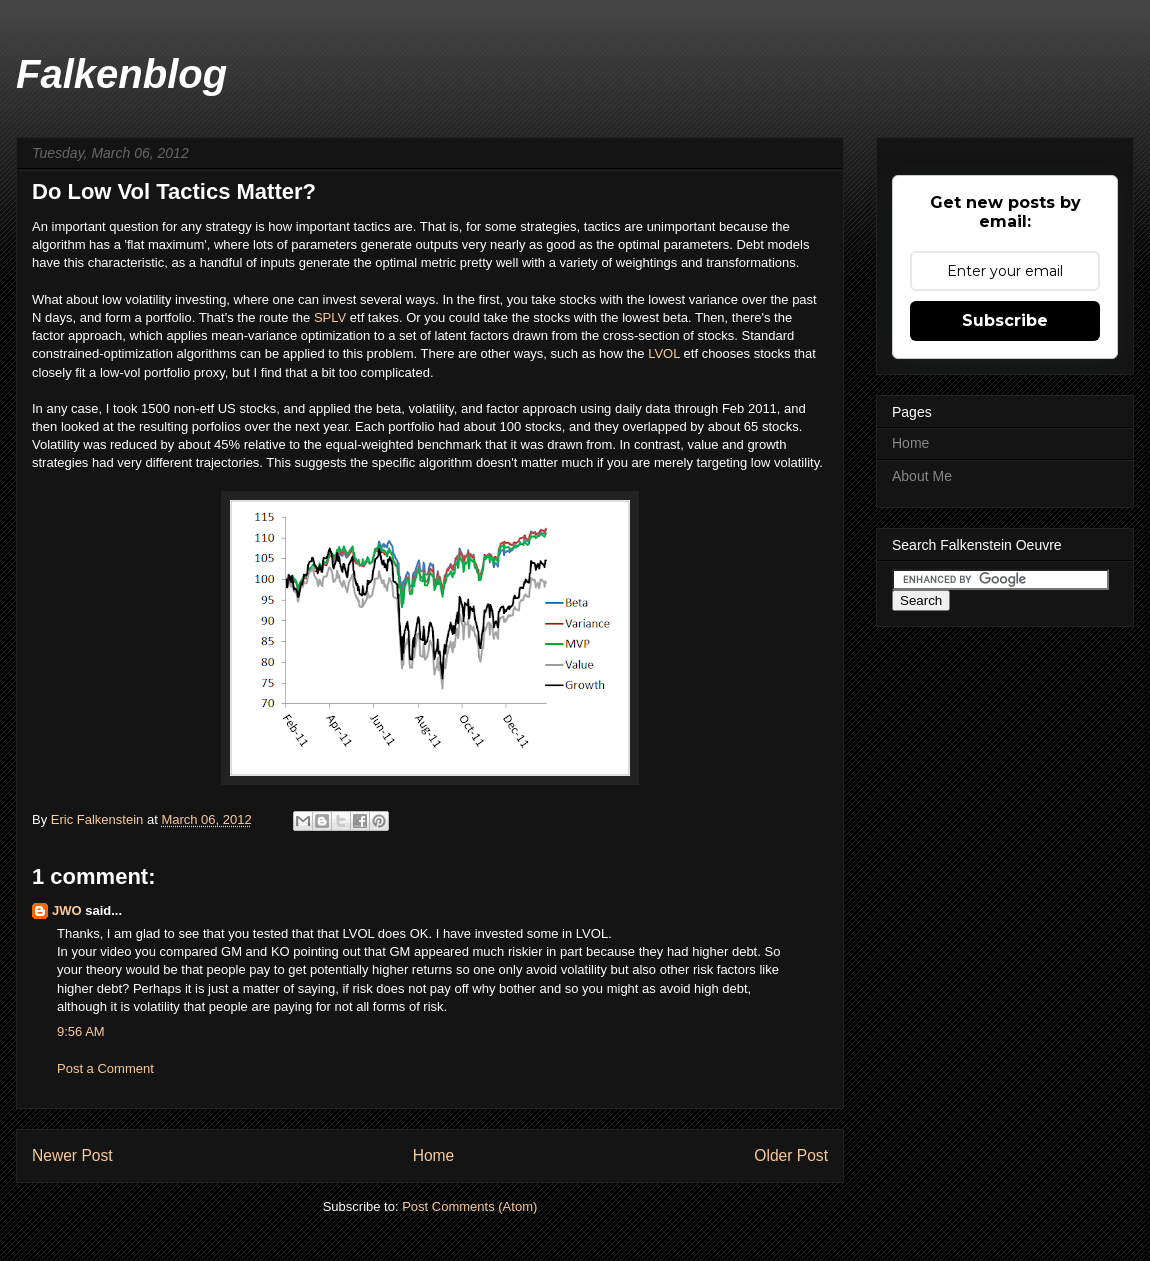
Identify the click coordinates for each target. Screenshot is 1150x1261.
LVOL (665, 353)
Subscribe (1005, 320)
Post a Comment (105, 1068)
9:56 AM (81, 1031)
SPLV (332, 317)
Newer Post (72, 1155)
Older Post (791, 1155)
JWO (67, 910)
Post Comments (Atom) (469, 1206)
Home (434, 1155)
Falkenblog (121, 74)
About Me (922, 476)
